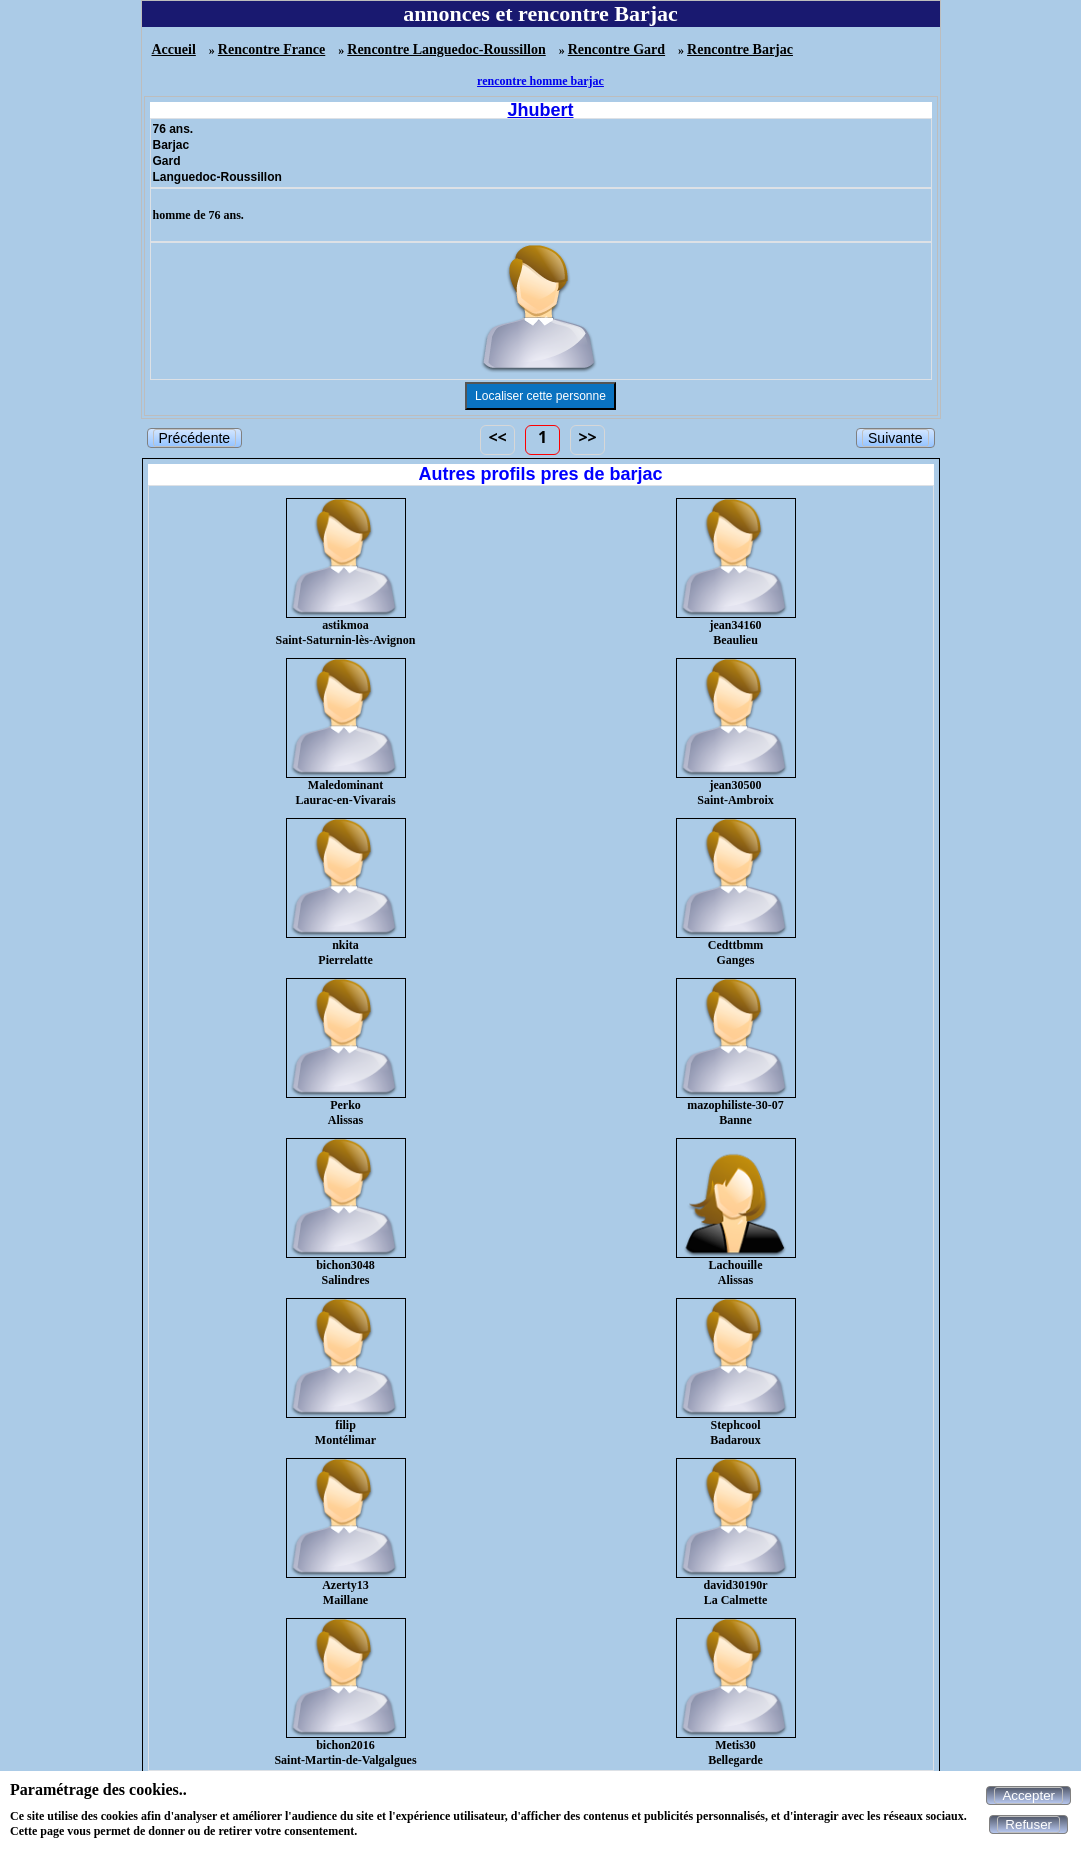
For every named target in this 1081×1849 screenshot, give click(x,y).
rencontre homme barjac (540, 81)
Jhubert (540, 110)
